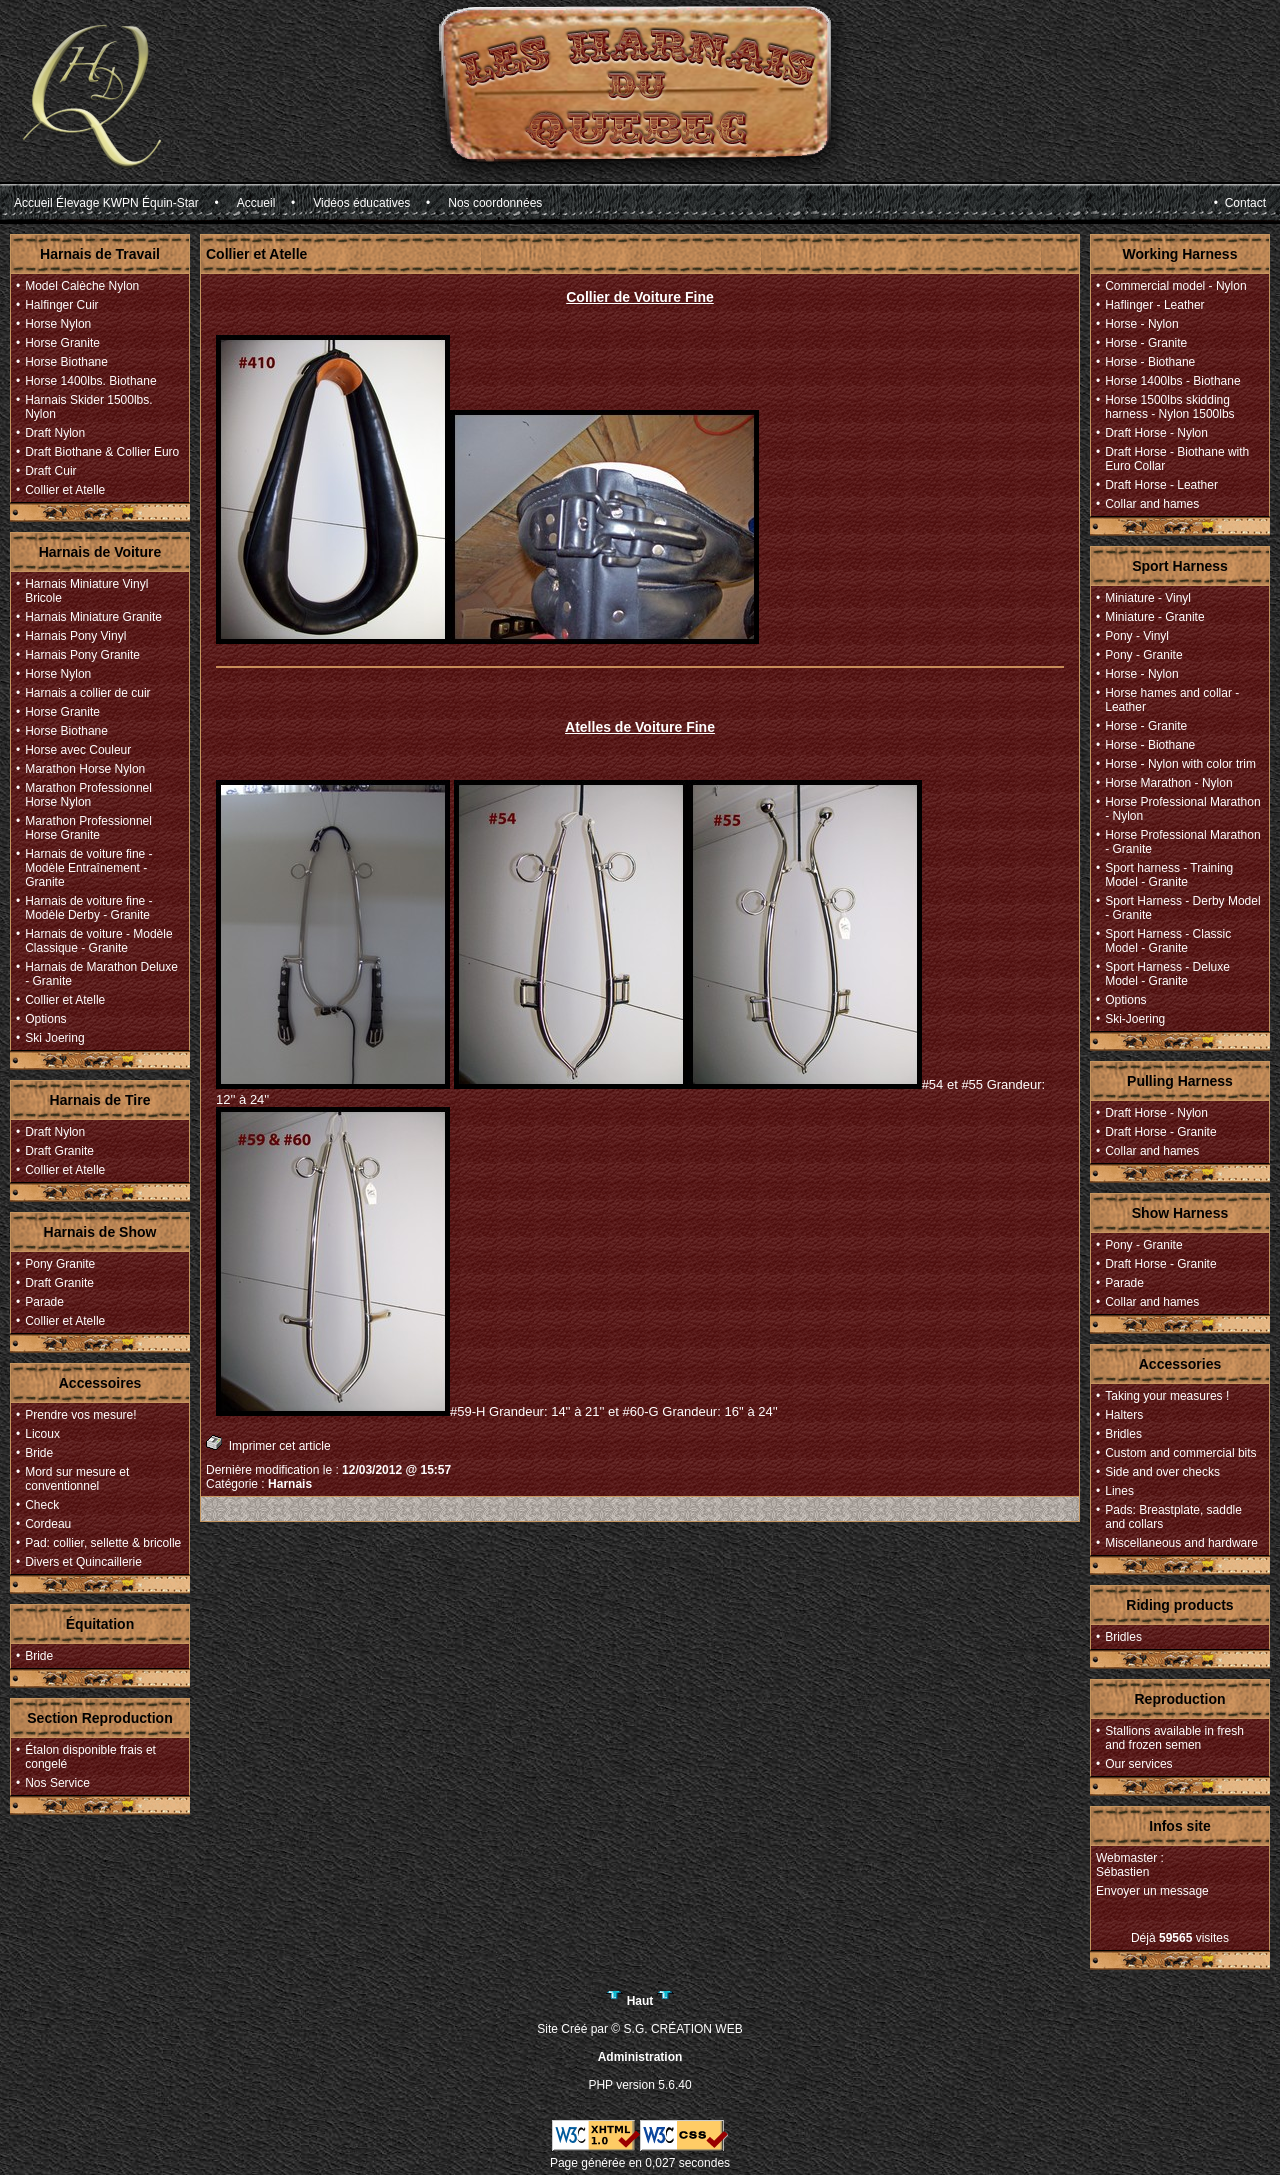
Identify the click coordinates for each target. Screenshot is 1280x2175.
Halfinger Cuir (61, 305)
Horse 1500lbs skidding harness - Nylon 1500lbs (1169, 407)
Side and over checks (1162, 1472)
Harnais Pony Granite (82, 655)
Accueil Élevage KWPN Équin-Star (106, 203)
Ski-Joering (1135, 1019)
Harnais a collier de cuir (87, 693)
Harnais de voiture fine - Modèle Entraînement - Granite (88, 868)
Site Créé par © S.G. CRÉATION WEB (639, 2029)
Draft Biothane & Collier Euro (102, 452)
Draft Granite (59, 1151)
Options (45, 1019)
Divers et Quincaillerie (83, 1562)
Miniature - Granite (1154, 617)
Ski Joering (54, 1038)
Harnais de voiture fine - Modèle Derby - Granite (88, 908)
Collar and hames (1152, 504)
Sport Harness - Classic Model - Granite (1168, 941)
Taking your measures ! (1167, 1396)
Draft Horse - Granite (1160, 1132)
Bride (39, 1453)
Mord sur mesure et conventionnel (77, 1479)
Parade (44, 1302)
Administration (640, 2057)
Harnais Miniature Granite (93, 617)
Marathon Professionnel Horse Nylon (88, 795)
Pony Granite (60, 1264)
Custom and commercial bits (1180, 1453)
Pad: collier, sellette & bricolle (103, 1543)
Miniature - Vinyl (1148, 598)
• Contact (1240, 203)
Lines (1119, 1491)
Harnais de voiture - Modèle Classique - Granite (98, 941)
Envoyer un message (1152, 1891)
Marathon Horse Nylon (85, 769)
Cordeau (48, 1524)
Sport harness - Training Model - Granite (1169, 875)
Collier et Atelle (65, 490)
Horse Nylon (58, 324)
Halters (1124, 1415)
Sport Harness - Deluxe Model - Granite (1167, 974)
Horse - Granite (1146, 343)
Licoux (42, 1434)
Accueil (256, 203)
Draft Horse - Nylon (1156, 433)
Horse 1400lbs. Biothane (90, 381)
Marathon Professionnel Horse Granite (88, 828)
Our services (1138, 1764)
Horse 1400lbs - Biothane (1172, 381)
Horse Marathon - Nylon (1168, 783)
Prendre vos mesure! (80, 1415)
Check (42, 1505)
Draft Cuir (50, 471)
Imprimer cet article (268, 1443)
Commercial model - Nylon (1175, 286)
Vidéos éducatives (361, 203)
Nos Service (57, 1783)
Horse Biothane (66, 362)
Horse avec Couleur (78, 750)
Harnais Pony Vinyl (75, 636)
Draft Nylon (55, 433)
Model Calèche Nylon (82, 286)
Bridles (1123, 1434)
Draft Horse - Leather (1161, 485)
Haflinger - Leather (1154, 305)
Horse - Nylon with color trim (1180, 764)
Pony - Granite (1143, 655)
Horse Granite (62, 343)
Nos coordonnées (495, 203)
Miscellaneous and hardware (1181, 1543)
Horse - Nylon (1141, 324)
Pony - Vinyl (1137, 636)
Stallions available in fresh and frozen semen (1174, 1738)
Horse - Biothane (1150, 362)
